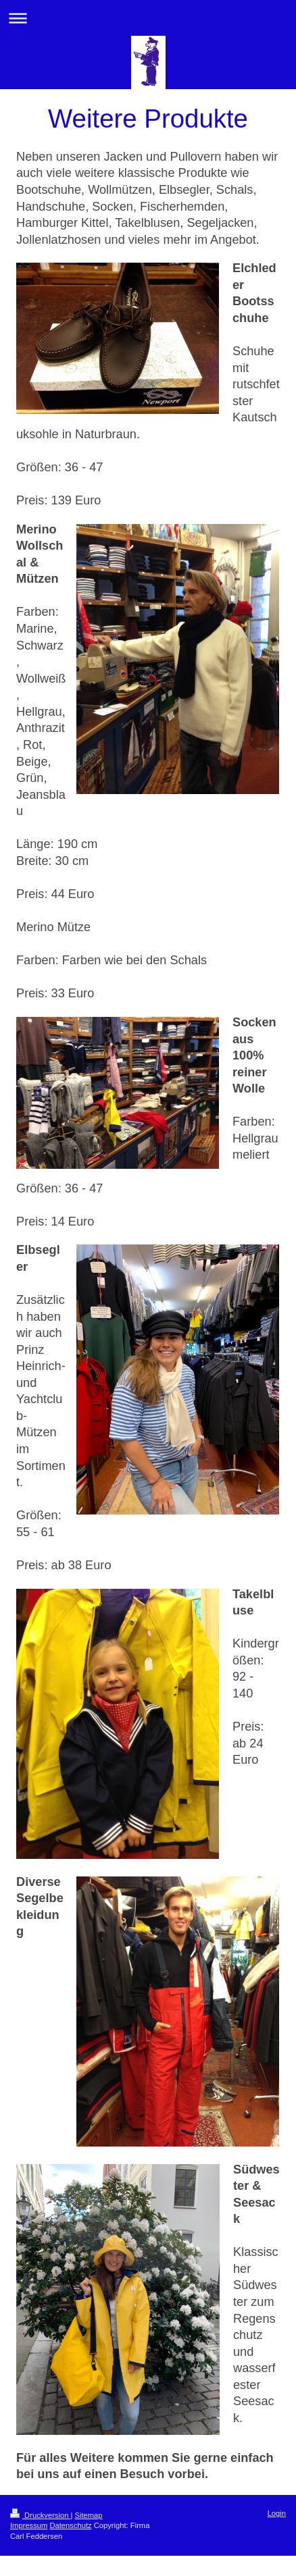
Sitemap (89, 2515)
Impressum (28, 2525)
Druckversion (40, 2515)
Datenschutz (70, 2525)
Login (277, 2513)
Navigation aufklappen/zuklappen (148, 17)
